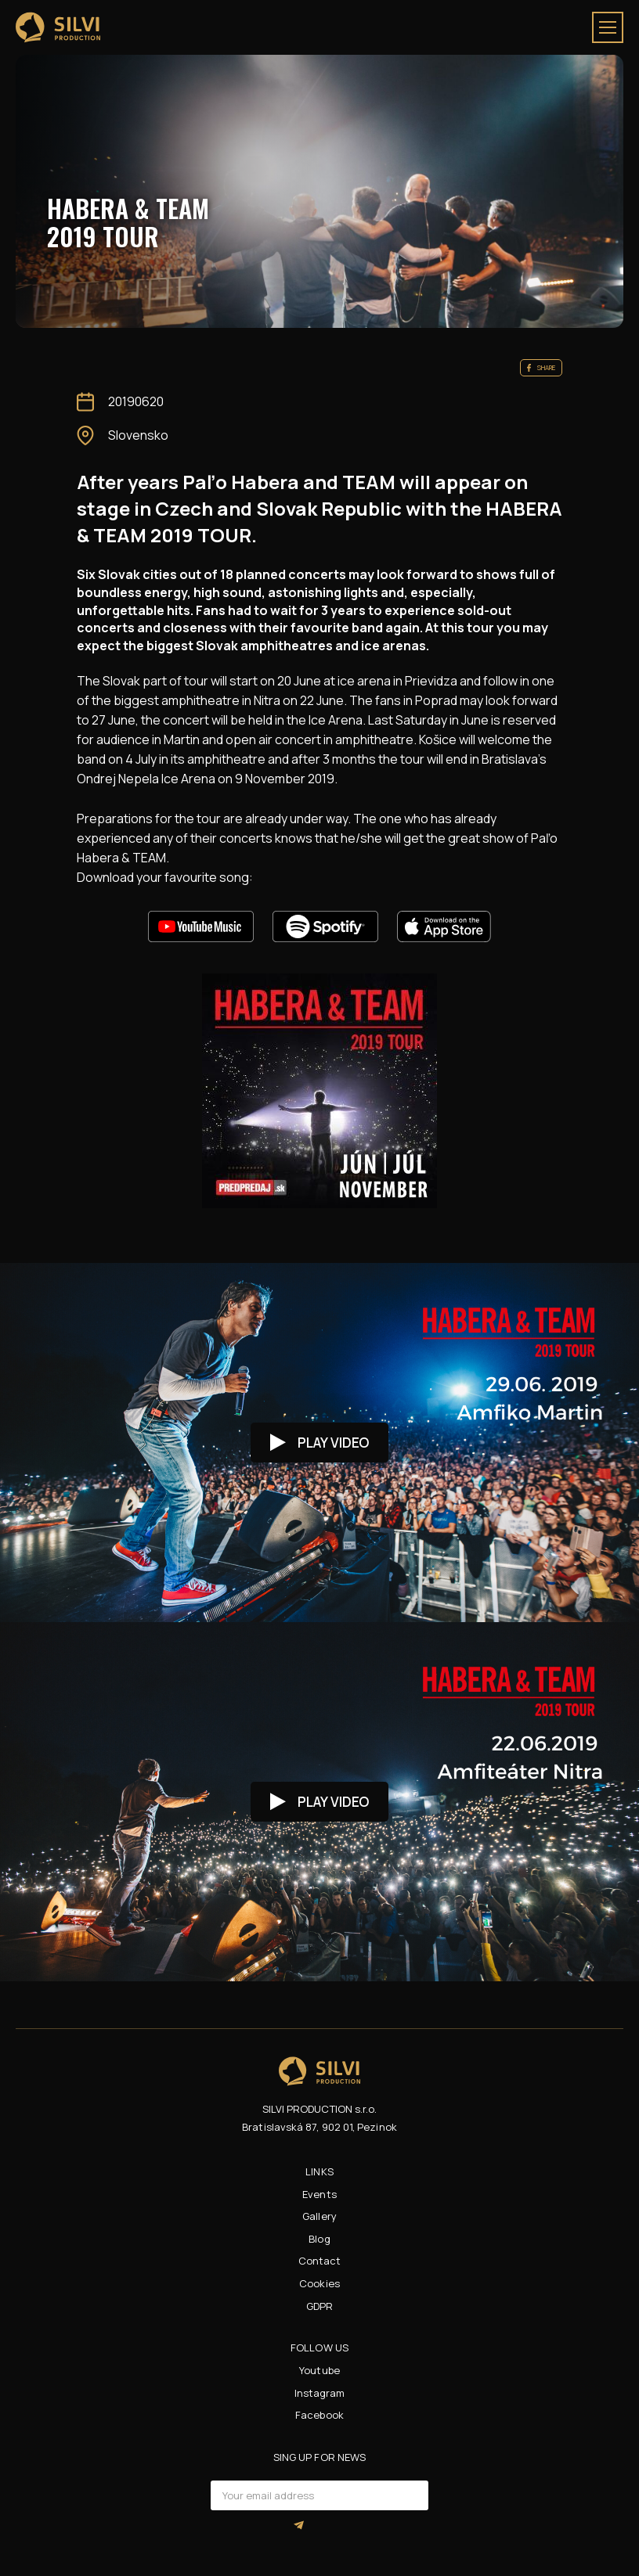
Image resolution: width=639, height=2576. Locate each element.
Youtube (319, 2370)
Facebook (319, 2415)
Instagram (319, 2393)
